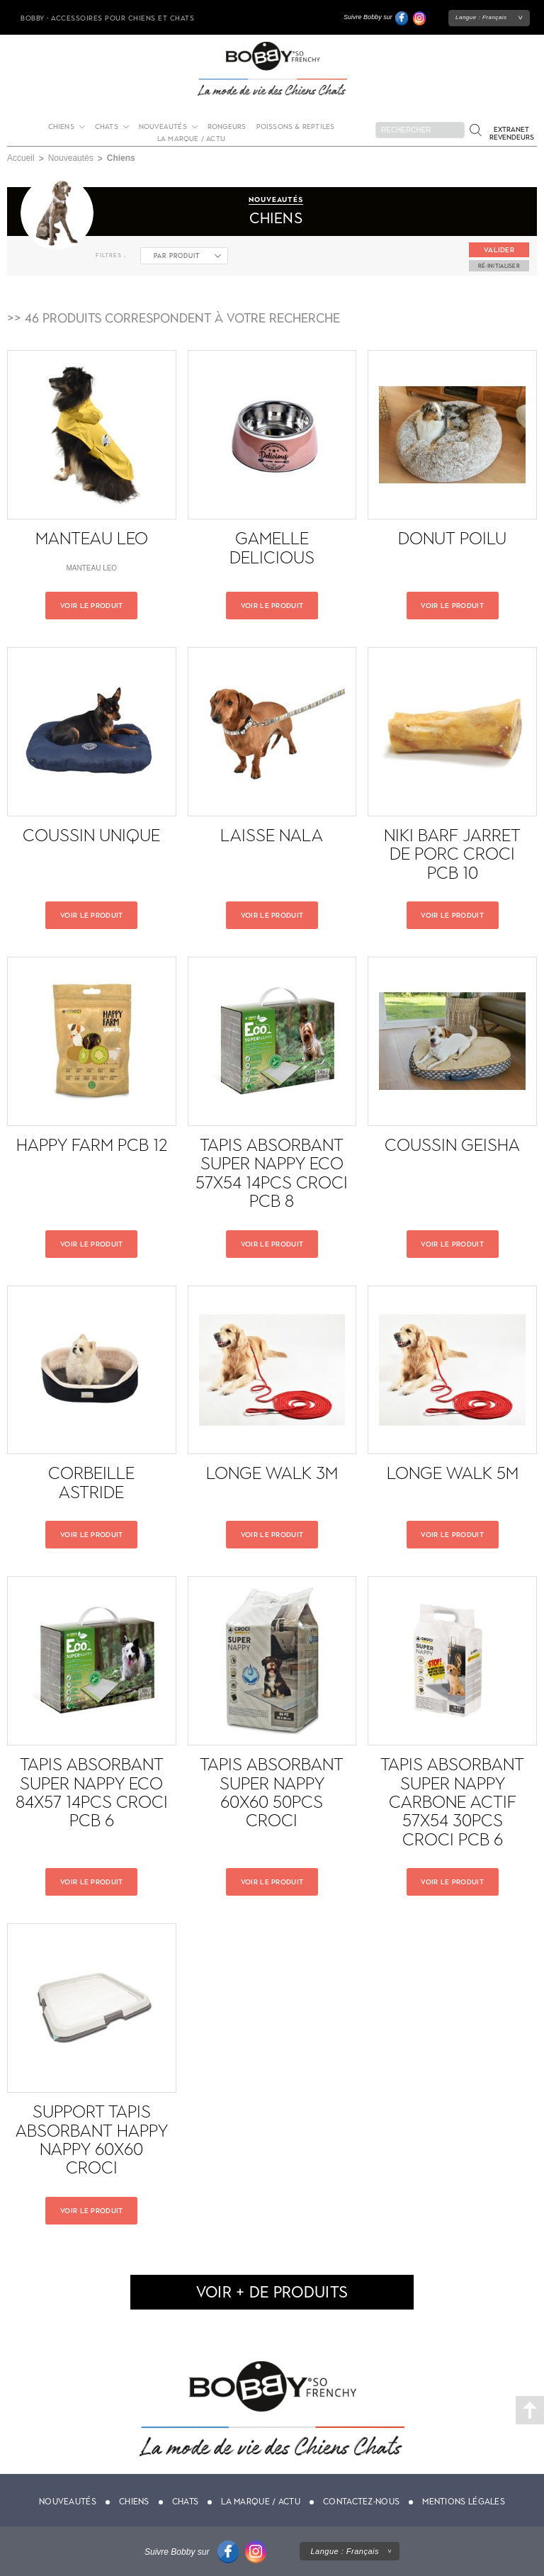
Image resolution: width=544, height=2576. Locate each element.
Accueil (21, 158)
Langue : (481, 17)
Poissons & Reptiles (295, 126)
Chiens (61, 126)
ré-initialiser (499, 265)
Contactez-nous (361, 2502)
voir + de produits (272, 2292)
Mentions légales (463, 2502)
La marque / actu (191, 138)
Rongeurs (227, 126)
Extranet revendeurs (511, 133)
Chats (106, 126)
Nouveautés (163, 126)
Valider (499, 249)
